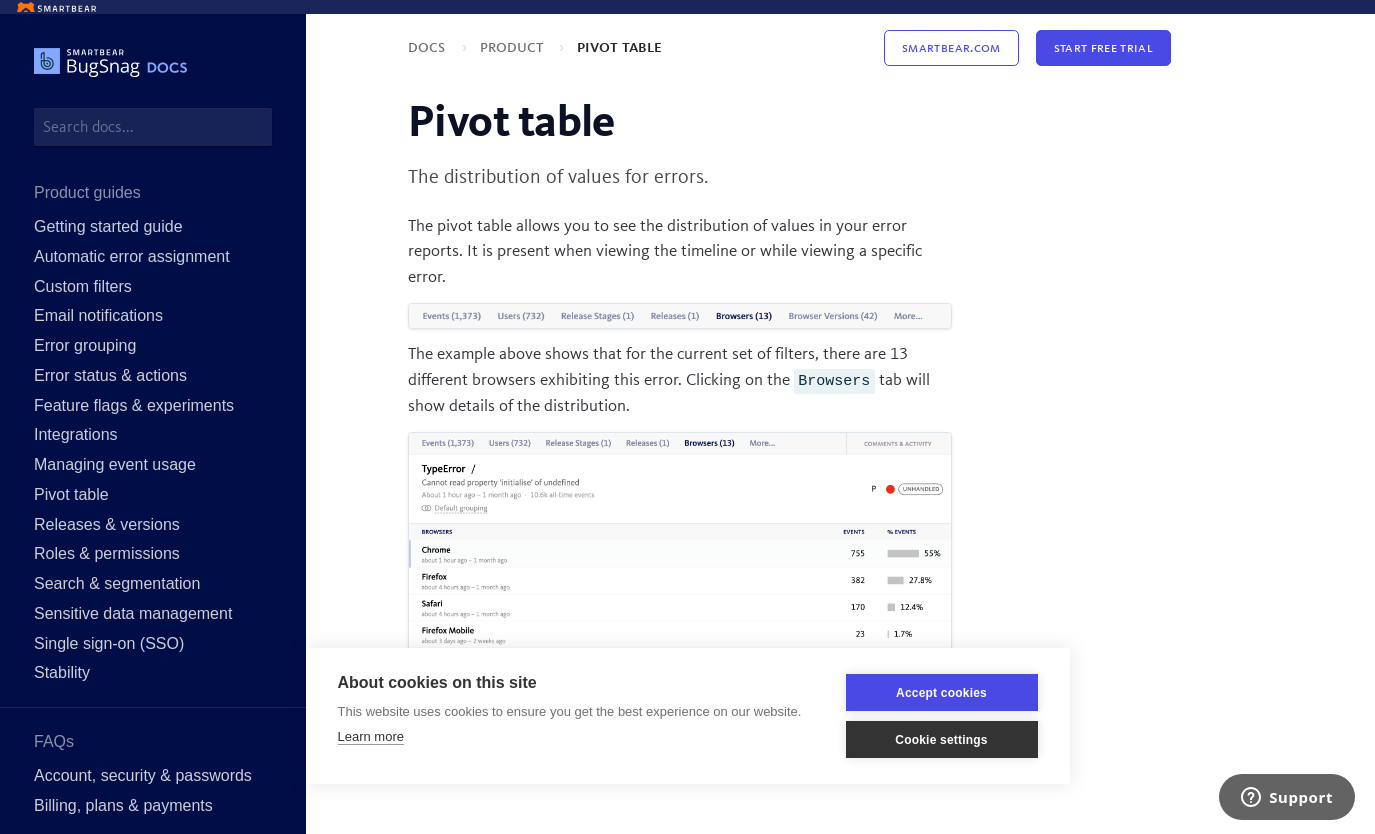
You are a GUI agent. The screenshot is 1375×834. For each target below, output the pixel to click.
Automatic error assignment (132, 256)
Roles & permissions (107, 553)
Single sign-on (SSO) (109, 643)
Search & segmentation (117, 583)
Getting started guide (108, 226)
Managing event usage (115, 464)
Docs (428, 47)
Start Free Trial (1103, 48)
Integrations (76, 434)
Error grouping (85, 345)
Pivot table (71, 494)
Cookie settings (941, 740)
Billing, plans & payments (123, 805)
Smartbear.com (951, 48)
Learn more (371, 736)
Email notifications (98, 315)
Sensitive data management (133, 613)
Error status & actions (110, 375)
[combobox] (153, 127)
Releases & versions (107, 524)
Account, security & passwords (143, 775)
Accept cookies (941, 693)
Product (513, 47)
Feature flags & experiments (134, 405)
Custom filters (83, 286)
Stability (62, 672)
